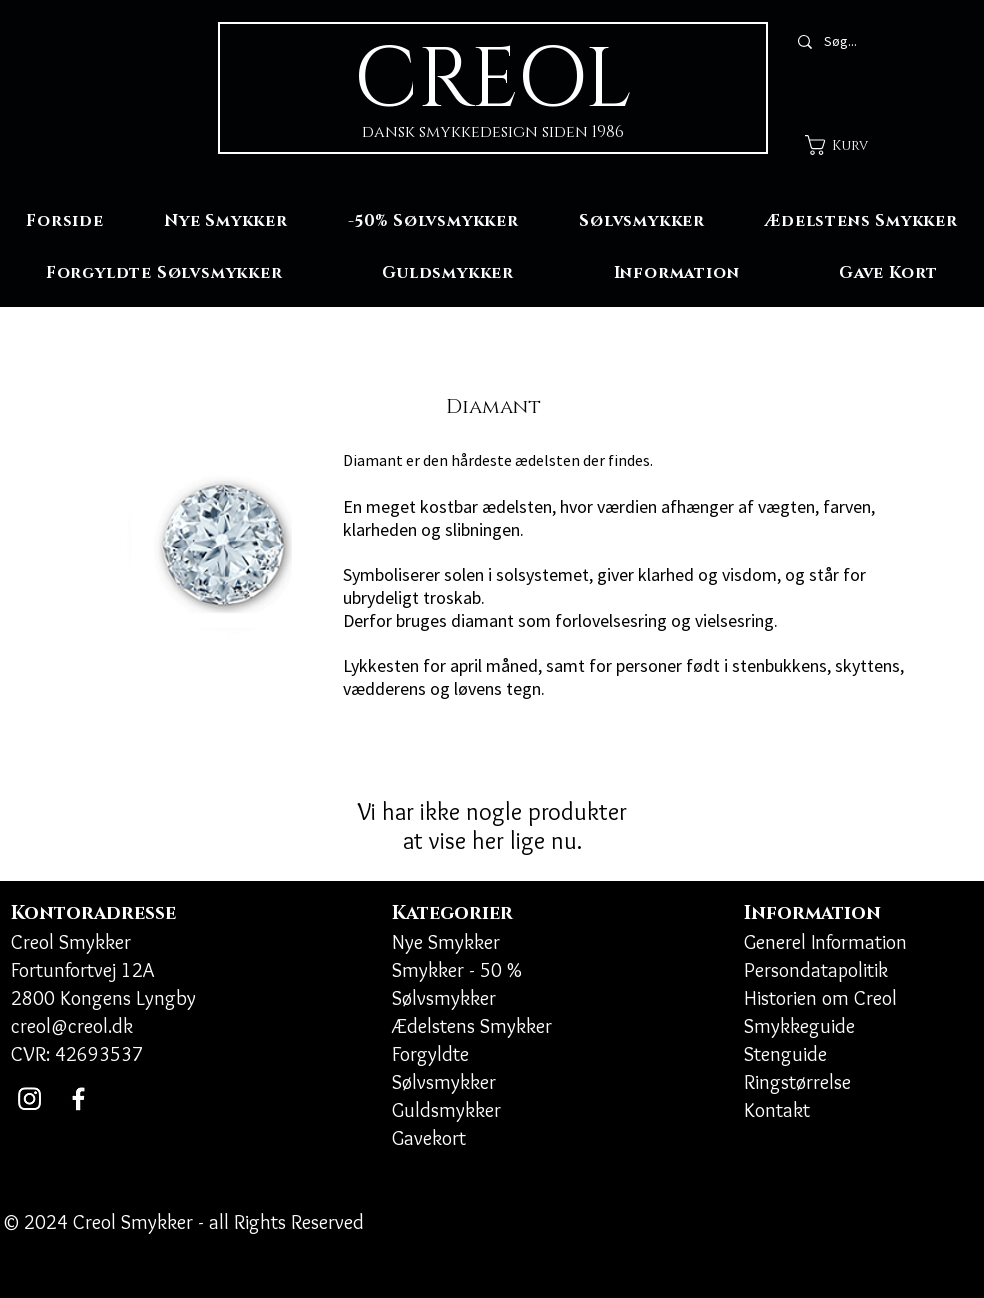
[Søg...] (874, 42)
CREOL (493, 80)
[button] (849, 145)
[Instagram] (29, 1098)
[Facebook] (78, 1098)
